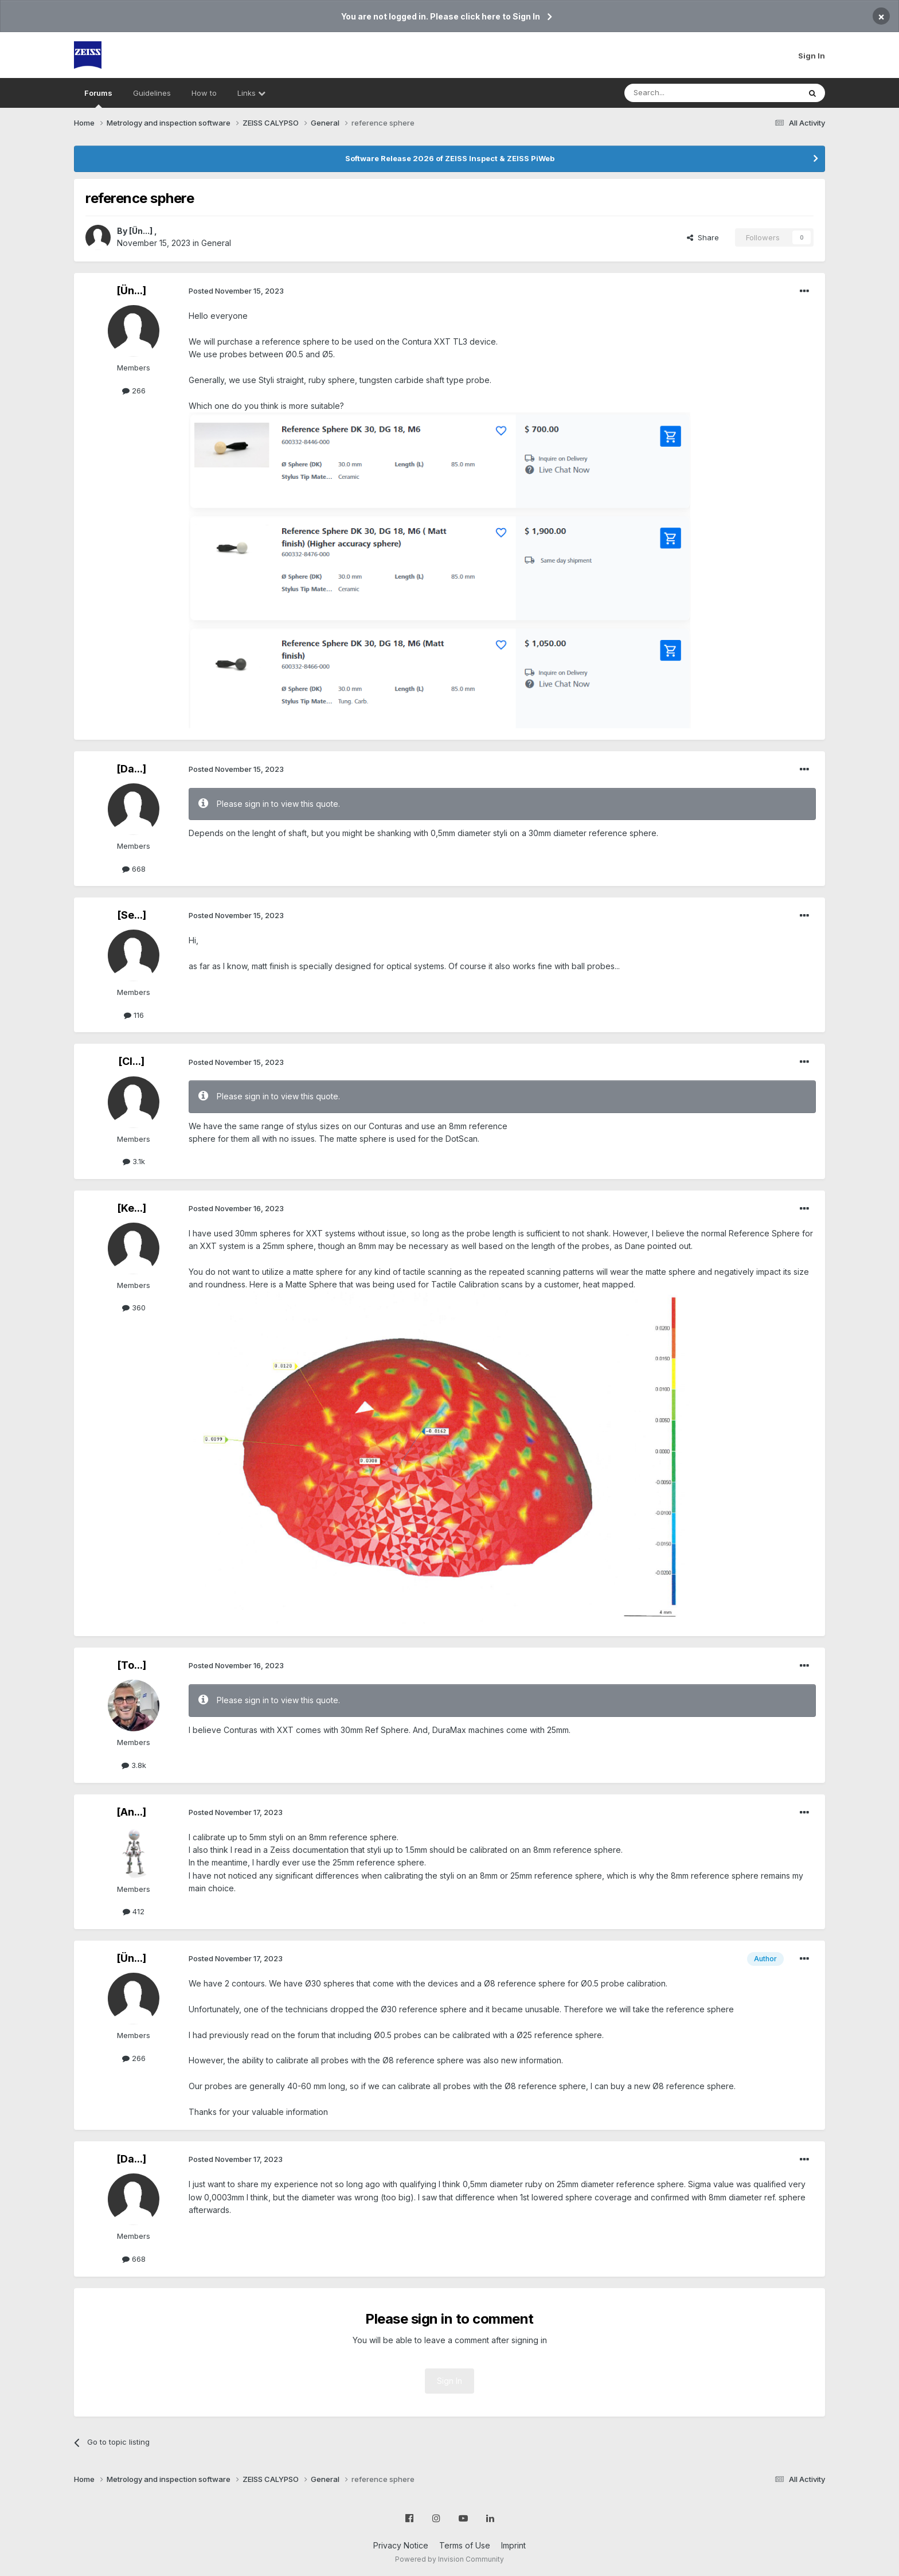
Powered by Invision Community (449, 2559)
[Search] (682, 93)
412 (133, 1911)
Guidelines (152, 92)
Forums (98, 98)
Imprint (513, 2545)
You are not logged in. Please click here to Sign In (440, 16)
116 (134, 1015)
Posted (236, 290)
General (216, 243)
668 (134, 868)
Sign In (811, 55)
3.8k (134, 1765)
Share (703, 237)
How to (204, 92)
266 (134, 390)
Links (251, 92)
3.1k (134, 1161)
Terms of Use (464, 2545)
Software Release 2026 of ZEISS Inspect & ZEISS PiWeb (449, 158)
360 (134, 1307)
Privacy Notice (400, 2545)
